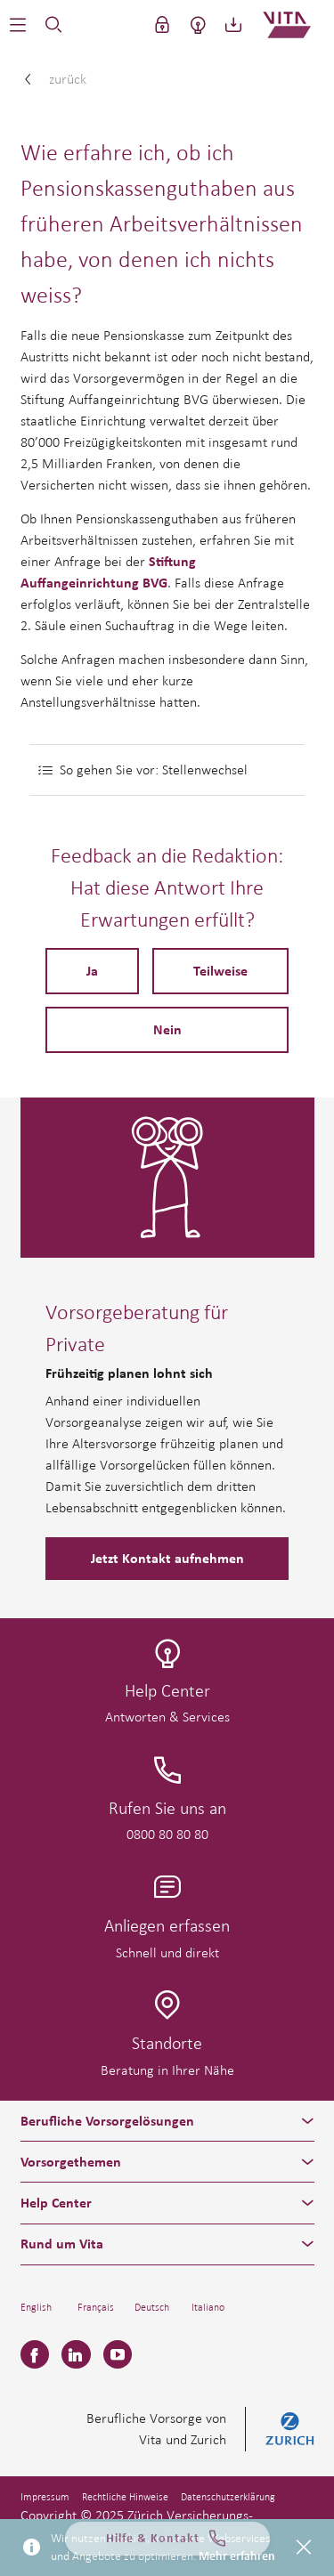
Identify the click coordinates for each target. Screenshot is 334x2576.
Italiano (207, 2307)
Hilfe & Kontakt (167, 2542)
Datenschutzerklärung (228, 2497)
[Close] (303, 2547)
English (36, 2307)
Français (95, 2307)
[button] (18, 25)
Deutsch (151, 2307)
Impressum (44, 2497)
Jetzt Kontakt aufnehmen (167, 1558)
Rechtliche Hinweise (125, 2497)
